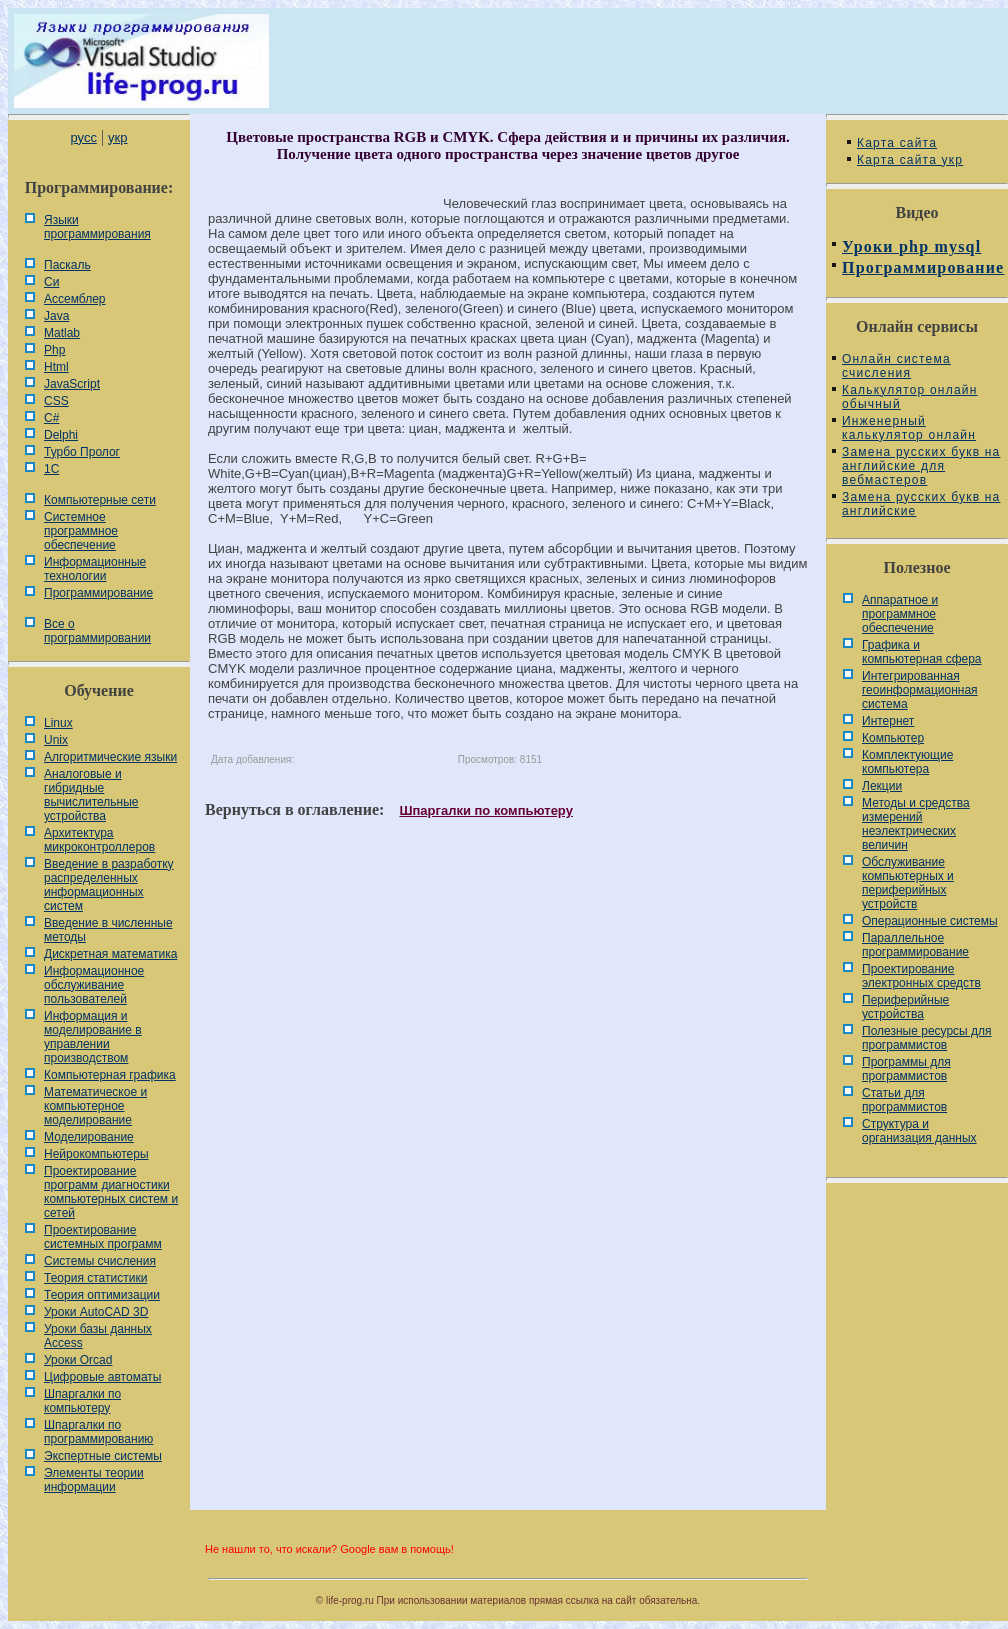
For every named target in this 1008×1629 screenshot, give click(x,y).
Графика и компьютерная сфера (922, 652)
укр (117, 137)
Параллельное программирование (915, 945)
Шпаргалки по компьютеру (82, 1401)
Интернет (888, 721)
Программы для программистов (906, 1069)
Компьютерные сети (100, 500)
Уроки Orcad (78, 1360)
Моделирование (89, 1137)
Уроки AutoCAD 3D (96, 1312)
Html (56, 367)
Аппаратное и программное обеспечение (900, 614)
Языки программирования (97, 227)
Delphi (61, 435)
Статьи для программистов (904, 1100)
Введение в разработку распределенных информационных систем (109, 885)
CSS (56, 401)
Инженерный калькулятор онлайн (909, 428)
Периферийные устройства (905, 1007)
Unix (56, 740)
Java (56, 316)
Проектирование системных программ (103, 1237)
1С (51, 469)
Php (54, 350)
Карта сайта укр (910, 160)
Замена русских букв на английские (921, 504)
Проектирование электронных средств (921, 976)
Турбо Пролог (82, 452)
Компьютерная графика (110, 1075)
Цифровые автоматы (102, 1377)
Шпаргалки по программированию (98, 1432)
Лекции (882, 786)
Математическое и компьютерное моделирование (95, 1106)
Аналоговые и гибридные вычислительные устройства (91, 795)
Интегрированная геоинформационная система (920, 690)
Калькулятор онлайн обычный (910, 397)
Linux (58, 723)
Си (51, 282)
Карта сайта (897, 143)
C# (51, 418)
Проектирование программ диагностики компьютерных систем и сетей (111, 1192)
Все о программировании (97, 631)
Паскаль (67, 265)
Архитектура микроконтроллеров (99, 840)
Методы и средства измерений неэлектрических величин (916, 824)
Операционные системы (930, 921)
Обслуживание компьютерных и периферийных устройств (908, 883)
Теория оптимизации (102, 1295)
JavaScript (72, 384)
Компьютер (893, 738)
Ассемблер (74, 299)
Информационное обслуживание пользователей (94, 985)
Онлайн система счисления (896, 366)
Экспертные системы (103, 1456)
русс (83, 137)
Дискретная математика (110, 954)
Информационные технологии (95, 569)
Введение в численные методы (108, 930)
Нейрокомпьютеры (96, 1154)
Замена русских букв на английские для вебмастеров (921, 466)
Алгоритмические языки (110, 757)
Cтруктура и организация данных (919, 1131)
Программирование (98, 593)
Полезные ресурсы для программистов (927, 1038)
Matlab (62, 333)
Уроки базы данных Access (98, 1336)
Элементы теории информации (94, 1480)
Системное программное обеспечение (81, 531)
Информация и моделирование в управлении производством (93, 1037)
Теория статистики (95, 1278)
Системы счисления (100, 1261)
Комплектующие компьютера (907, 762)
